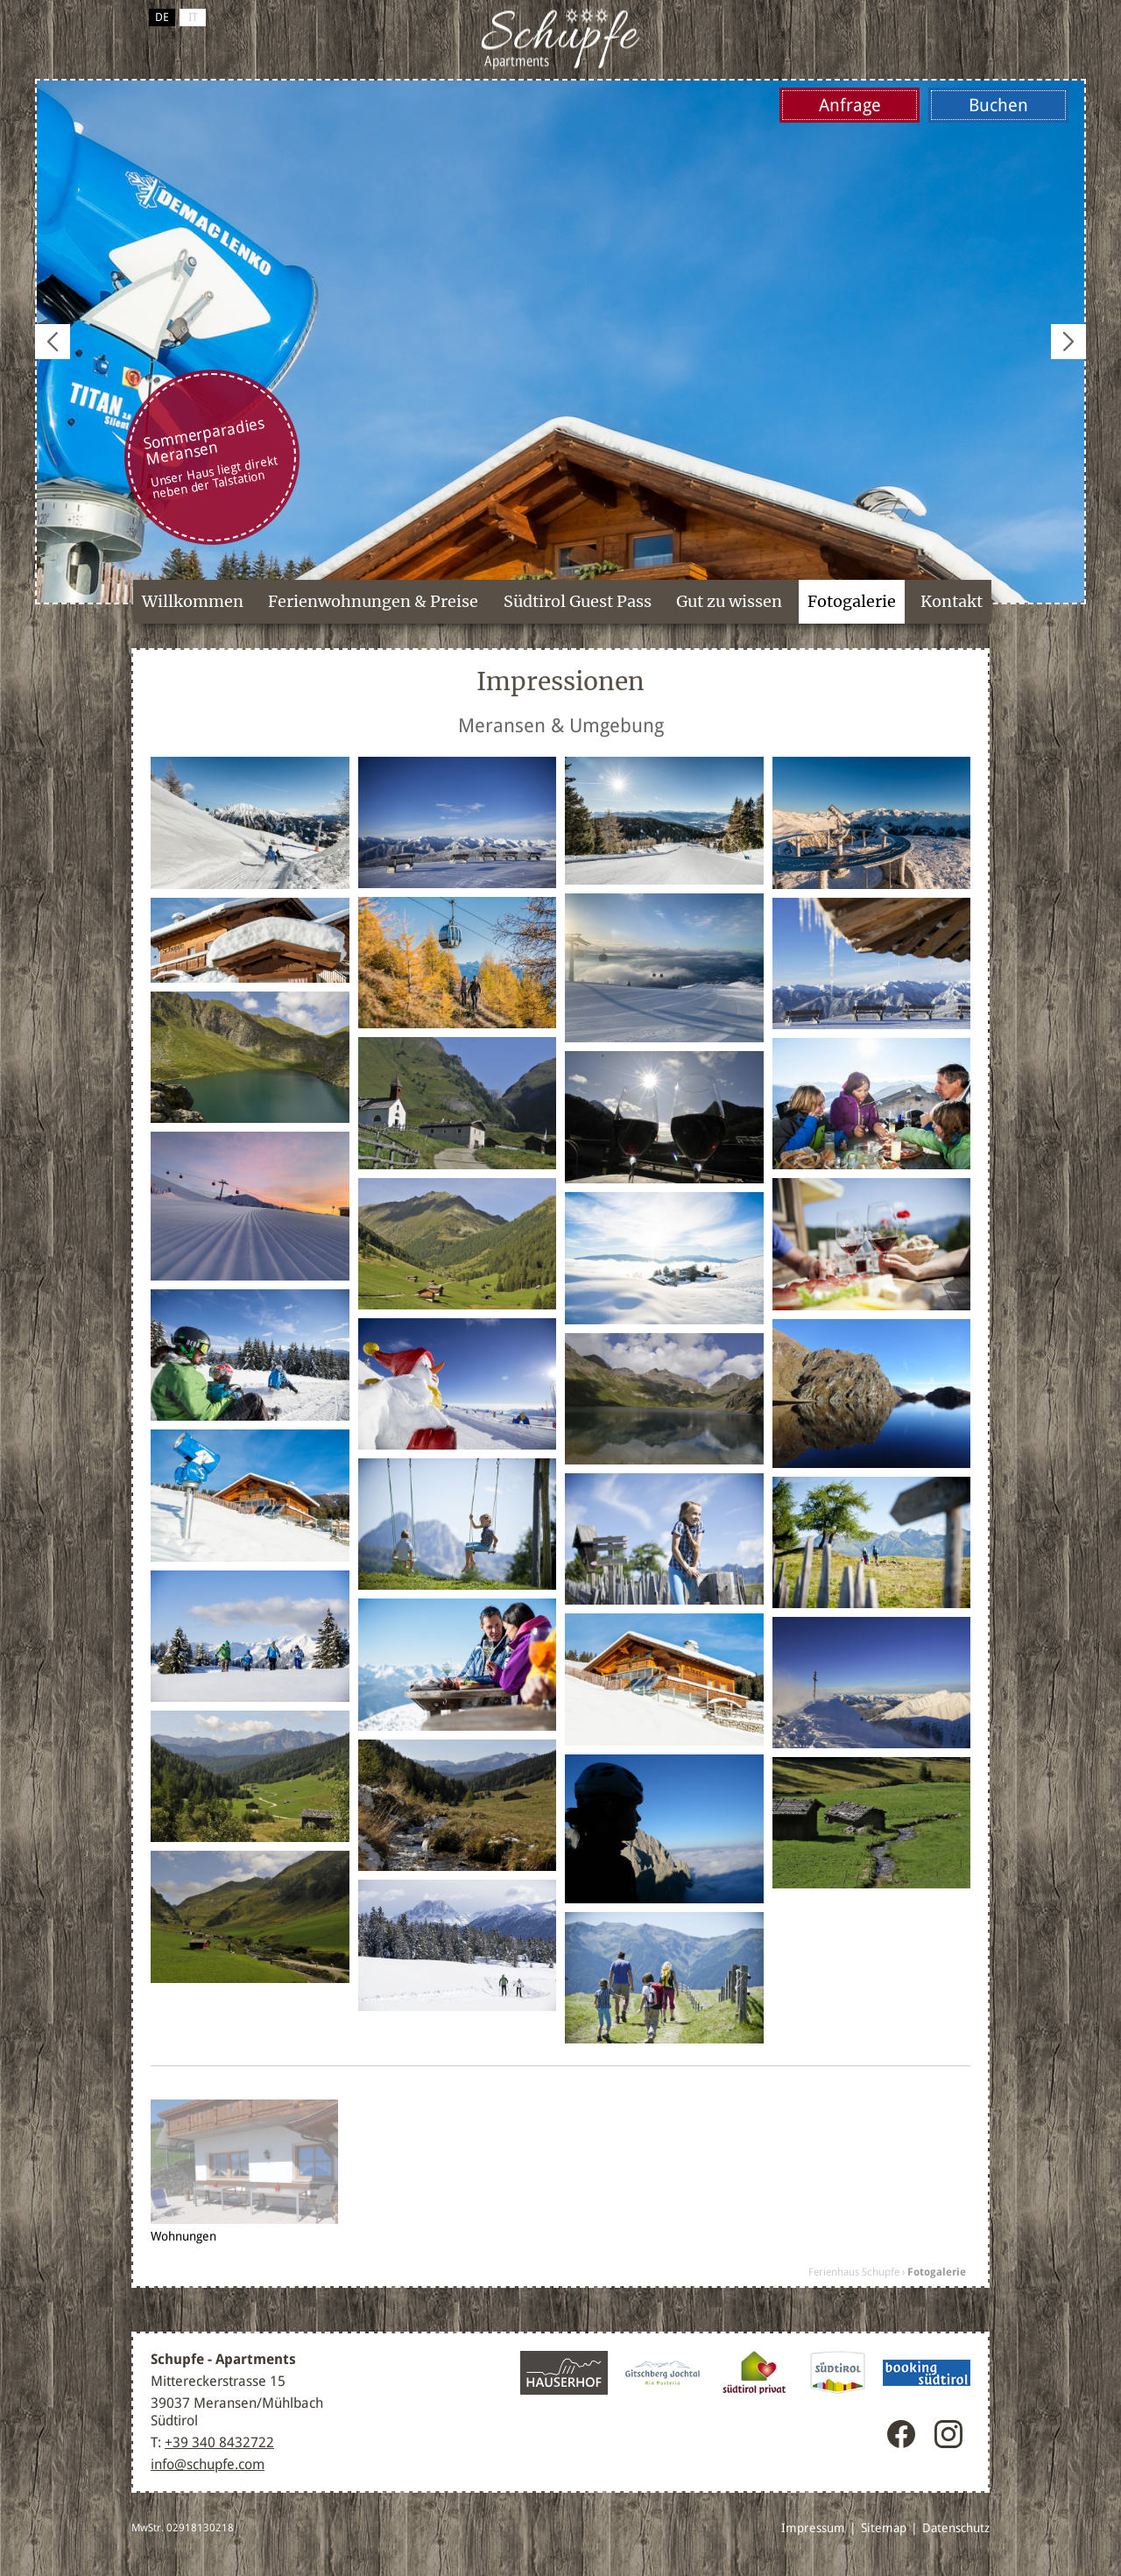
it (193, 17)
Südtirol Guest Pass (578, 601)
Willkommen (192, 601)
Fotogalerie (851, 601)
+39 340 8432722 (219, 2442)
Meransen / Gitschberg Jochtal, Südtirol (560, 39)
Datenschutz (956, 2528)
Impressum (813, 2528)
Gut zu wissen (729, 601)
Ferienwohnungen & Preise (373, 601)
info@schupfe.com (207, 2464)
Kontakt (951, 601)
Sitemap (883, 2528)
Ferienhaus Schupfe (853, 2272)
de (162, 17)
